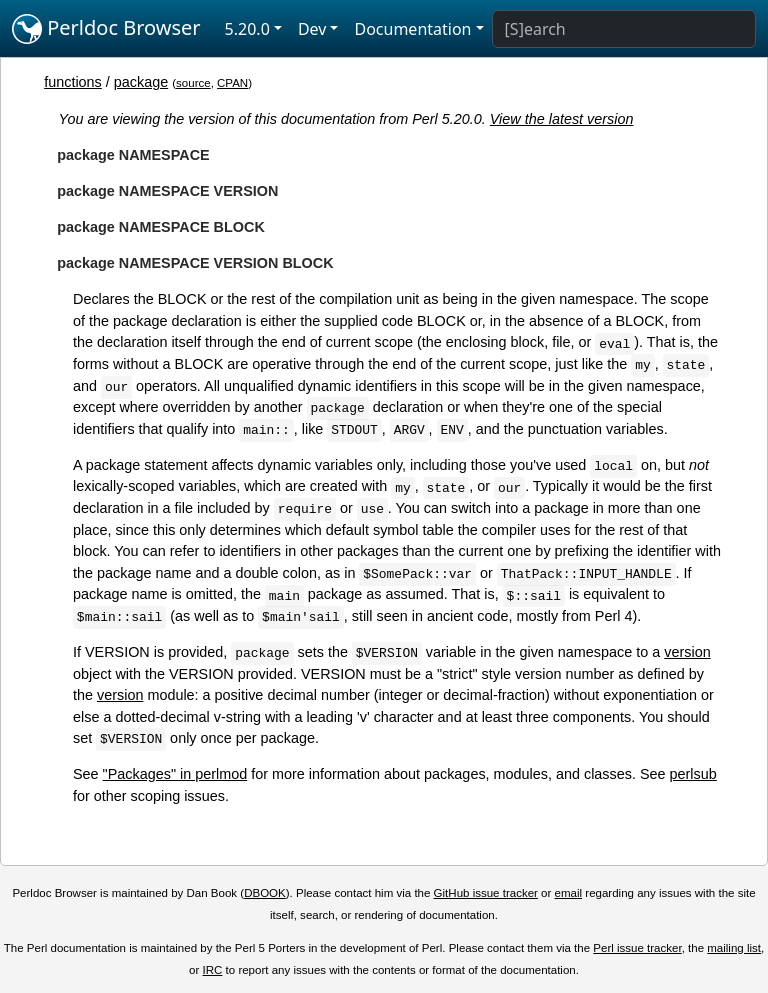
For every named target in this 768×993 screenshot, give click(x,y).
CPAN (232, 83)
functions (73, 82)
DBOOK (265, 893)
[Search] (624, 29)
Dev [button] (312, 29)
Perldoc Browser (106, 29)
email (569, 893)
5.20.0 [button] (247, 29)
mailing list (734, 948)
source (193, 83)
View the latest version (562, 119)
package (141, 82)
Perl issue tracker (637, 948)
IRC (213, 970)
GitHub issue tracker (486, 893)
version (687, 652)
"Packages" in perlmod (175, 774)
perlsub (693, 774)
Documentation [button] (412, 29)
